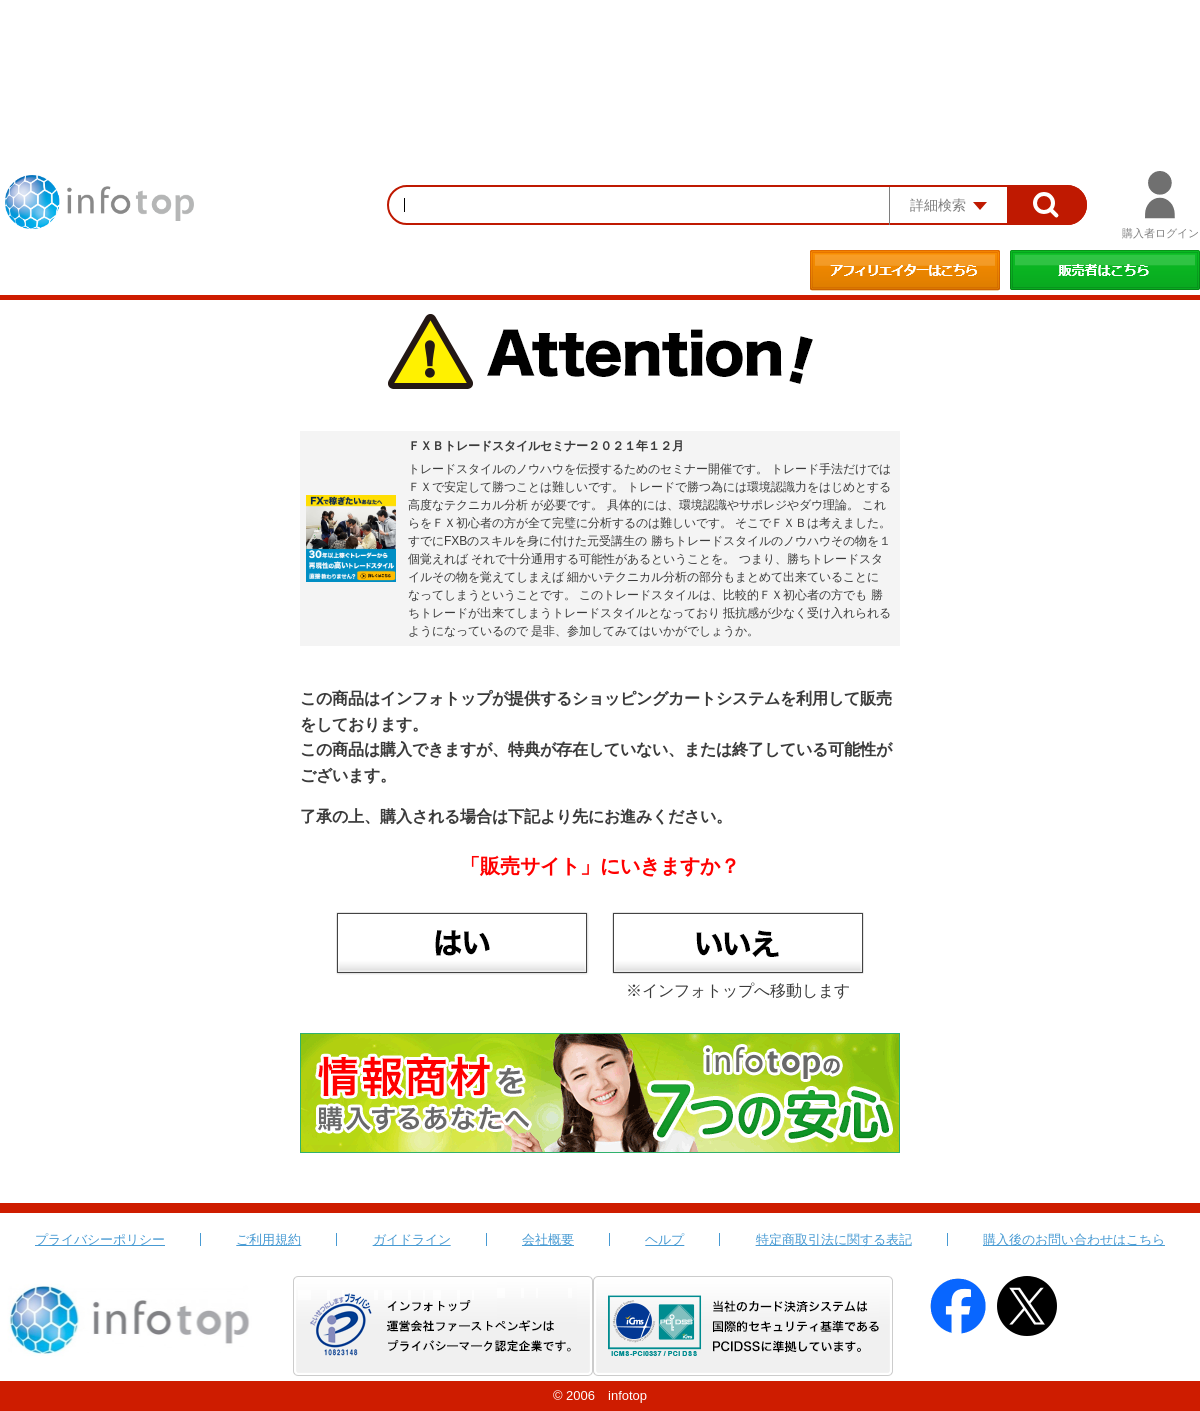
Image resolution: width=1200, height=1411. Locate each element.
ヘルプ (664, 1239)
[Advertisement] (600, 55)
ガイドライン (412, 1239)
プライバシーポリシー (100, 1239)
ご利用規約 (268, 1239)
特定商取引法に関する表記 (834, 1239)
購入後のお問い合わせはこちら (1074, 1239)
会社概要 (548, 1239)
